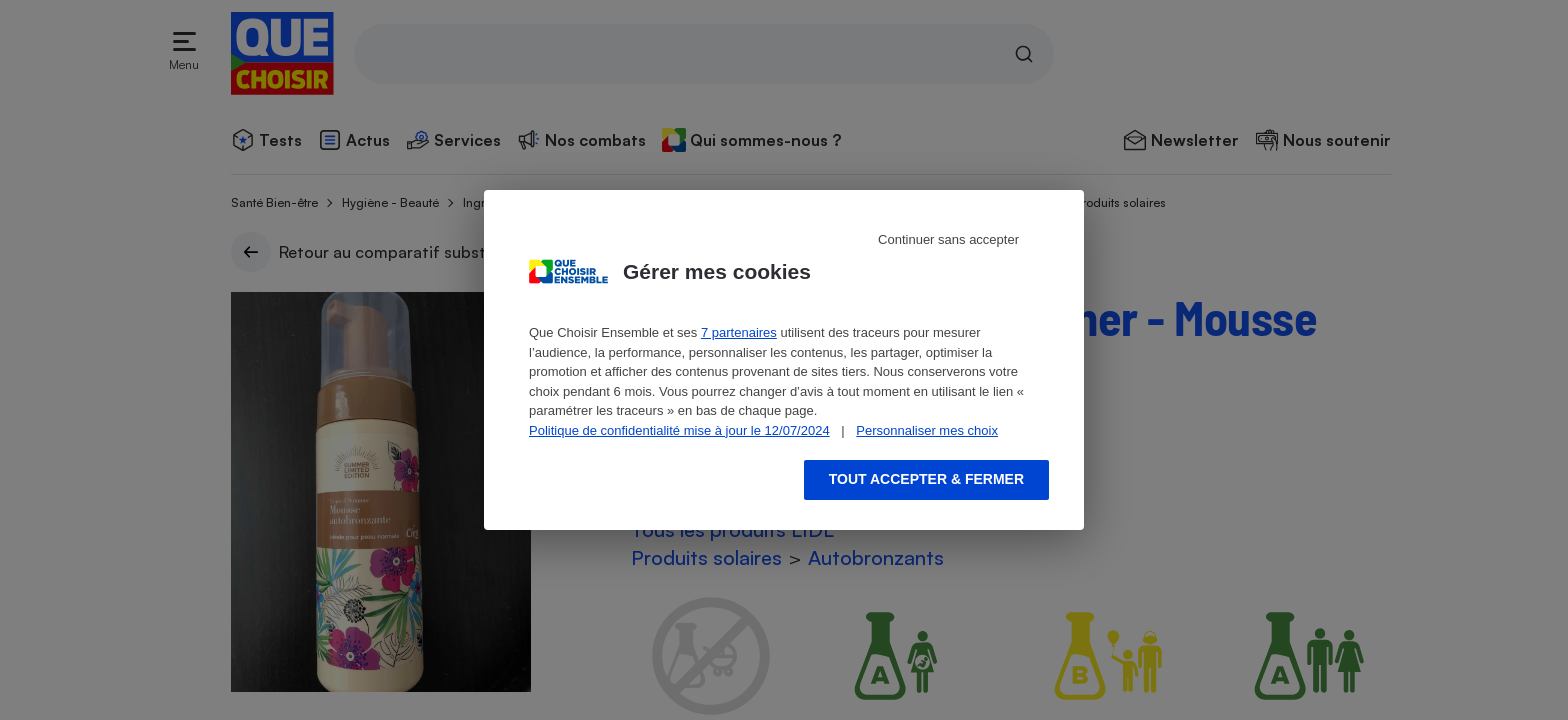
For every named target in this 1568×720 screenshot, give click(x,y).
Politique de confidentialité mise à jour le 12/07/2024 (679, 430)
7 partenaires (739, 332)
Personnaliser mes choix (927, 430)
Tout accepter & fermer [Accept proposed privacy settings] (926, 479)
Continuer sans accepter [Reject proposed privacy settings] (948, 239)
